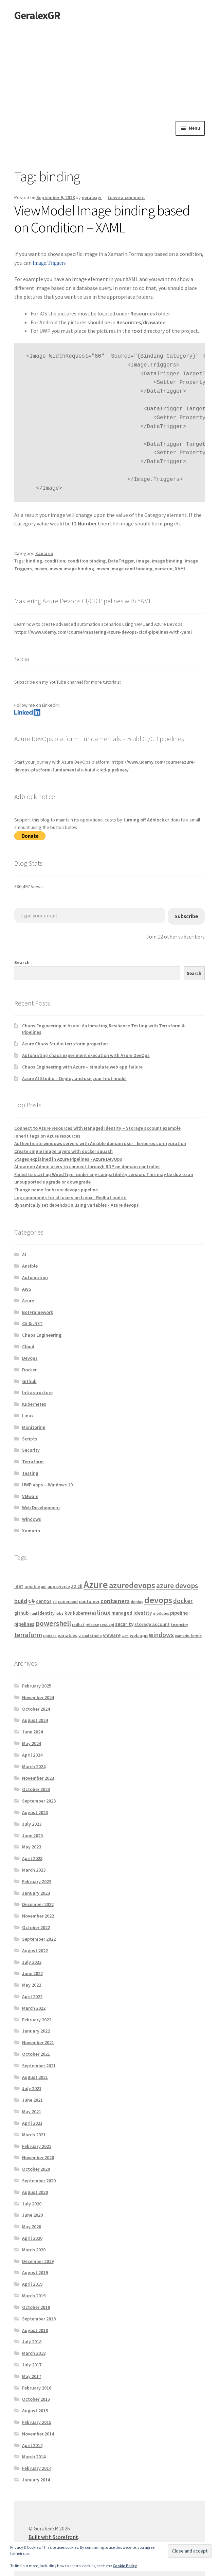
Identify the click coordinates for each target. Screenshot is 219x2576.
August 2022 (35, 1950)
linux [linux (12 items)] (103, 1612)
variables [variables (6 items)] (67, 1635)
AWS (26, 1289)
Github (29, 1381)
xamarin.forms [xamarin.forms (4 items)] (188, 1635)
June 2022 (32, 1973)
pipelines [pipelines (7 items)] (24, 1624)
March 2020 (33, 2250)
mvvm (40, 569)
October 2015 (36, 2399)
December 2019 (38, 2261)
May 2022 (31, 1985)
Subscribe (186, 916)
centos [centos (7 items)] (44, 1601)
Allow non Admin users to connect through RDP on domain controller (87, 1166)
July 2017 (31, 2365)
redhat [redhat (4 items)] (78, 1624)
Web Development (41, 1507)
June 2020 (32, 2215)
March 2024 (33, 1766)
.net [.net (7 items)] (18, 1586)
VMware (30, 1496)
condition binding (87, 561)
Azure (28, 1301)
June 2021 (32, 2100)
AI (24, 1255)
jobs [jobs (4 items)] (59, 1613)
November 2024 (38, 1697)
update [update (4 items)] (50, 1635)
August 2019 (35, 2272)
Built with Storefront (53, 2536)
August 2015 (35, 2411)
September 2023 (39, 1801)
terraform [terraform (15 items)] (28, 1635)
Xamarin (44, 553)
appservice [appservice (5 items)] (59, 1586)
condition (54, 561)
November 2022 (38, 1916)
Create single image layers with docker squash (63, 1151)
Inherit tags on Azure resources (47, 1136)
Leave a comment (126, 197)
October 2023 (36, 1789)
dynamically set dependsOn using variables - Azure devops (76, 1205)
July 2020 (31, 2204)
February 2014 (36, 2468)
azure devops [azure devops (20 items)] (177, 1585)
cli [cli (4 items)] (55, 1601)
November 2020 (38, 2157)
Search (22, 962)
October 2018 (36, 2307)
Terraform (33, 1461)
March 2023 (33, 1870)
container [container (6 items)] (89, 1601)
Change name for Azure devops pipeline (56, 1190)
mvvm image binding (72, 569)
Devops (30, 1358)
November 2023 (38, 1778)
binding (34, 561)
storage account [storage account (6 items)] (152, 1624)
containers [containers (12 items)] (115, 1601)
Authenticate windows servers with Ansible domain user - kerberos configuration (100, 1143)
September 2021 (39, 2066)
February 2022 (36, 2020)
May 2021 (31, 2111)
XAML (180, 569)
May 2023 (31, 1847)
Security (31, 1450)
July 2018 (31, 2341)
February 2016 (36, 2388)
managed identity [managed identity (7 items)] (131, 1613)
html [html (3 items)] (33, 1613)
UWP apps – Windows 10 (47, 1485)
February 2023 (36, 1881)
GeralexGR (37, 15)
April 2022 (32, 1996)
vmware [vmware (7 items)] (112, 1635)
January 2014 (36, 2480)
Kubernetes (34, 1404)
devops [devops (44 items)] (158, 1599)
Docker (29, 1370)
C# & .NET (32, 1323)
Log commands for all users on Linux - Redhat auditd (70, 1197)
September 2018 (39, 2319)
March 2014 (33, 2456)
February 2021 (36, 2146)
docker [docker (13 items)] (183, 1601)
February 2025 (36, 1686)
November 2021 (38, 2042)
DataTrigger (121, 561)
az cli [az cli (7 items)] (77, 1586)
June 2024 (32, 1732)
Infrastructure (37, 1392)
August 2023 (35, 1812)
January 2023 (36, 1893)
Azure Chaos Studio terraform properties (65, 1044)
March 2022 (33, 2008)
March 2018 (33, 2353)
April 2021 (32, 2123)
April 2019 (32, 2284)
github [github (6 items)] (21, 1613)
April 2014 (32, 2445)
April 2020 (32, 2238)
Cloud (28, 1346)
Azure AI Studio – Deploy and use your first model (74, 1078)
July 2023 (31, 1824)
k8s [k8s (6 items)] (68, 1613)
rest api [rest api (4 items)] (107, 1624)
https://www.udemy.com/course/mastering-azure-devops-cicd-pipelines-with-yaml (103, 632)
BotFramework (37, 1312)
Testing (30, 1473)
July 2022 (31, 1962)
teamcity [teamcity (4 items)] (179, 1624)
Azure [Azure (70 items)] (96, 1584)
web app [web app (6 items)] (139, 1635)
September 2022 (39, 1939)
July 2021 (31, 2088)
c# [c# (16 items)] (31, 1600)
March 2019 (33, 2296)
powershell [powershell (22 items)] (53, 1623)
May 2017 (31, 2376)
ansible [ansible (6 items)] (32, 1586)
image (142, 561)
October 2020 (36, 2169)
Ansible (30, 1266)
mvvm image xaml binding (124, 569)
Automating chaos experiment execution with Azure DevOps (86, 1055)
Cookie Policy (125, 2565)
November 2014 (38, 2434)
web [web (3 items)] (125, 1636)
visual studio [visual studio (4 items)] (90, 1635)
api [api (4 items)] (44, 1586)
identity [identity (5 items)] (46, 1613)
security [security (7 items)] (124, 1624)
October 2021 (36, 2054)
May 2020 (31, 2226)
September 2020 (39, 2181)
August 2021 (35, 2077)
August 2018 (35, 2330)
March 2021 (33, 2135)
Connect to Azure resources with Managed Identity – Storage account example (97, 1128)
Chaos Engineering (41, 1335)
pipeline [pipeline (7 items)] (179, 1613)
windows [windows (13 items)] (161, 1635)
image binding (167, 561)
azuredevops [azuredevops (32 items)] (132, 1585)
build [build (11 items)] (20, 1601)
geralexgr (92, 197)
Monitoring (33, 1427)
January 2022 (36, 2031)
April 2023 (32, 1858)
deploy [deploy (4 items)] (137, 1601)
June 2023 (32, 1835)
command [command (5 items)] (68, 1601)
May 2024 (31, 1743)
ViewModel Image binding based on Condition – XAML (102, 219)
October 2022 (36, 1927)
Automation (35, 1277)
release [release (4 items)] (92, 1624)
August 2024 (35, 1720)
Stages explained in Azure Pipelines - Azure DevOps (68, 1159)
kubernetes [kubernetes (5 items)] (84, 1613)
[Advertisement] (109, 69)
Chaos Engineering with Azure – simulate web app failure (82, 1067)
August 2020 (35, 2192)
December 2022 (38, 1904)
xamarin (163, 569)
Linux (28, 1416)
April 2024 (32, 1755)
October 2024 (36, 1709)
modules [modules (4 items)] (161, 1613)
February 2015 (36, 2422)
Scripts (29, 1439)
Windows (31, 1519)
